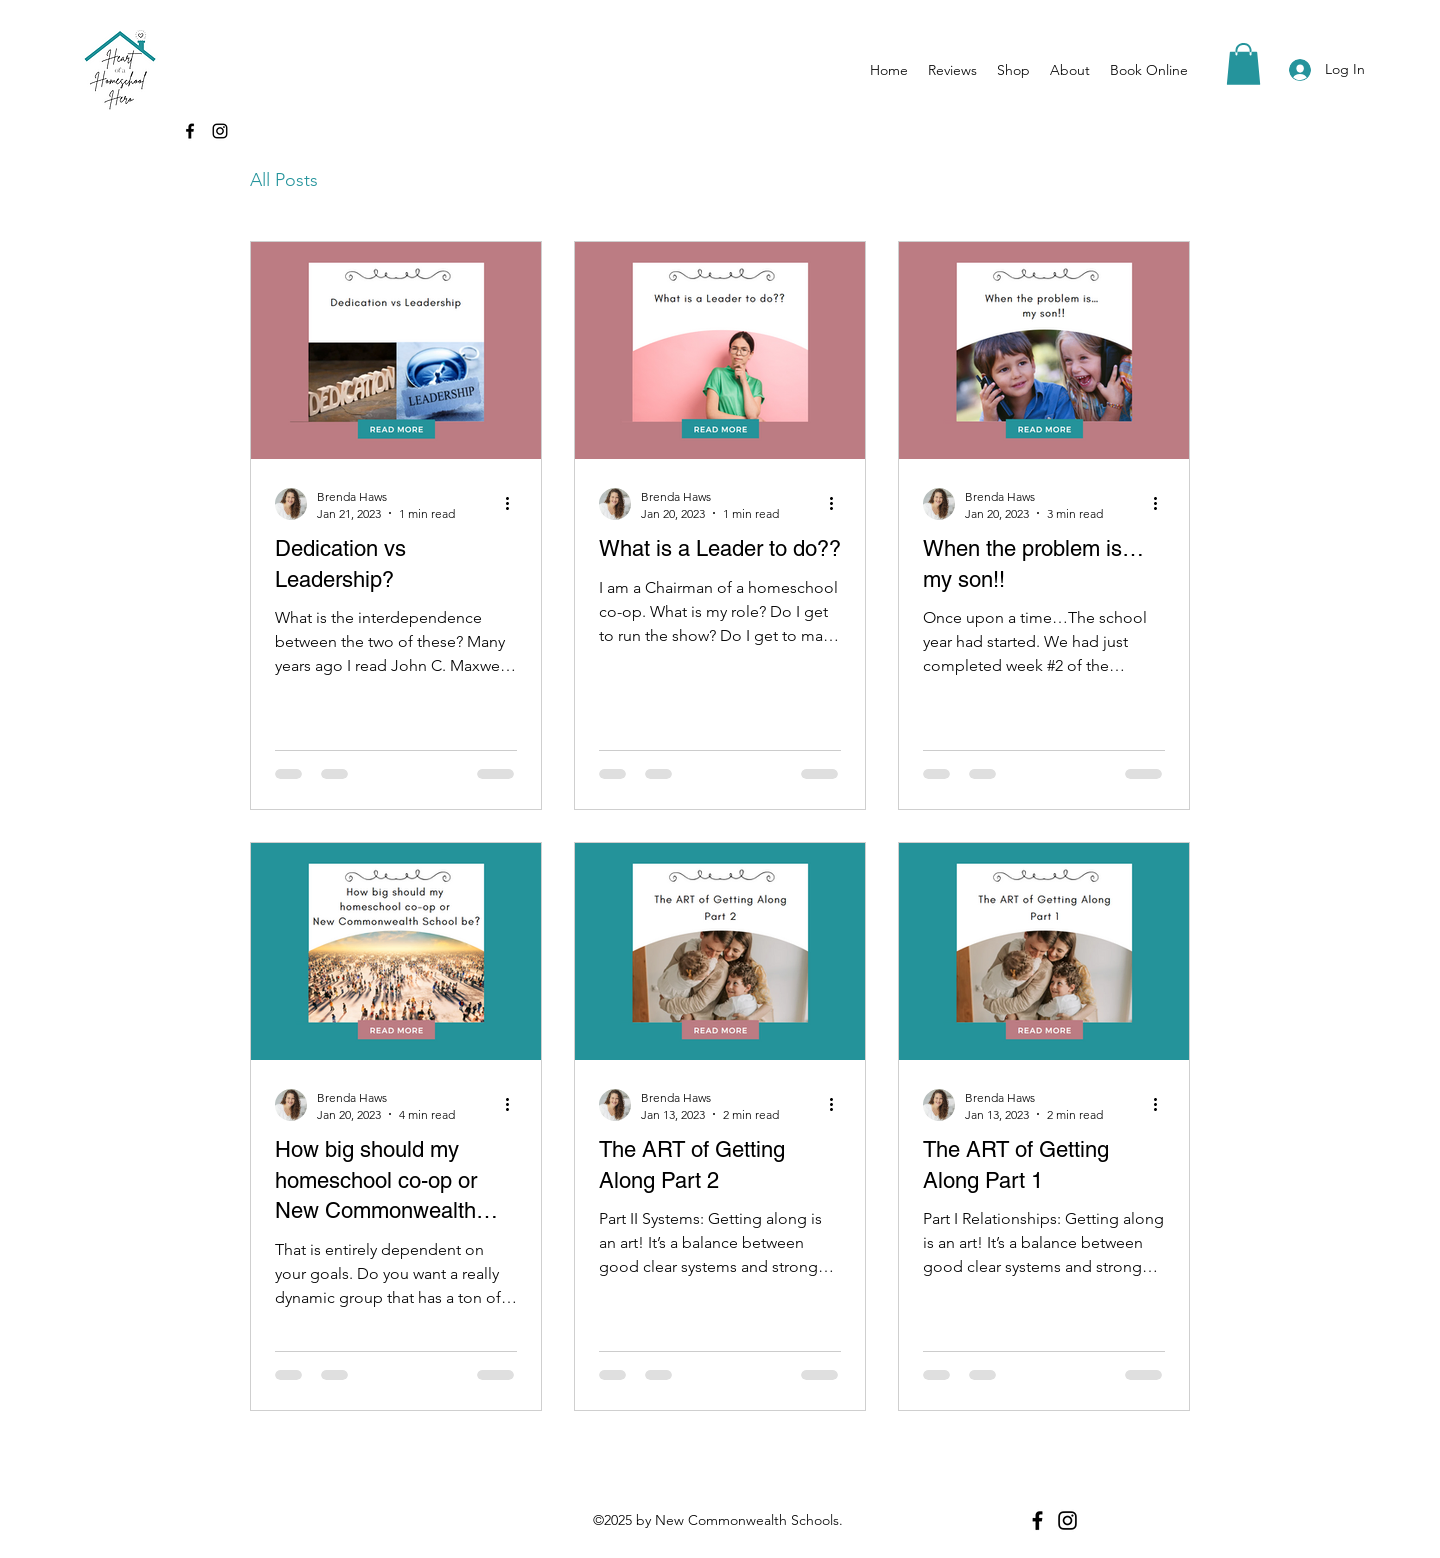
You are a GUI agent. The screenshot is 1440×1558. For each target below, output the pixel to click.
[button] (1243, 64)
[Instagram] (220, 131)
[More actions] (514, 504)
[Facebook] (190, 131)
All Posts (284, 180)
